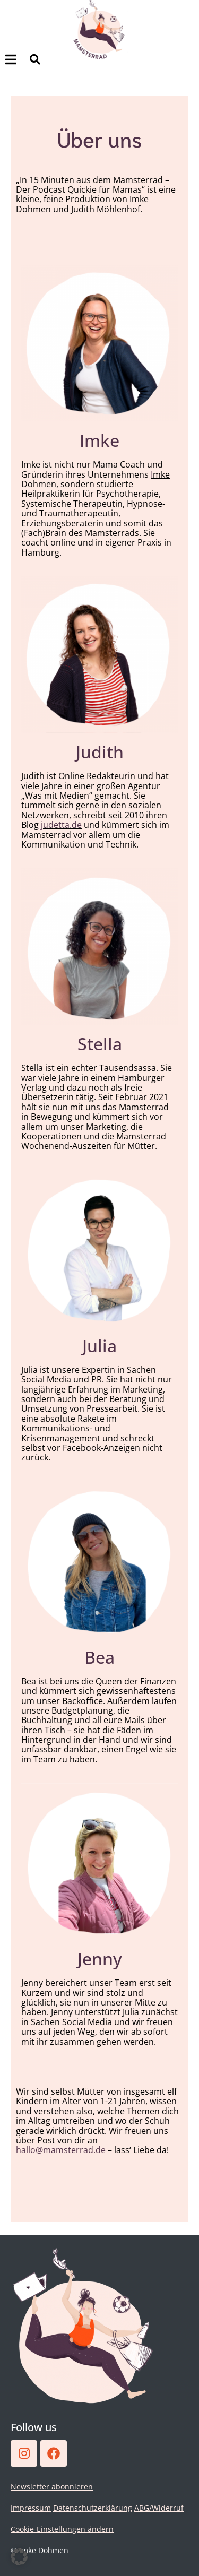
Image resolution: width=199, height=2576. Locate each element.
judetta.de (61, 825)
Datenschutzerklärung (92, 2508)
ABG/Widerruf (159, 2508)
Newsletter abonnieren (52, 2487)
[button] (19, 2557)
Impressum (31, 2508)
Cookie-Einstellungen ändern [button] (62, 2529)
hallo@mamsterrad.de (61, 2150)
